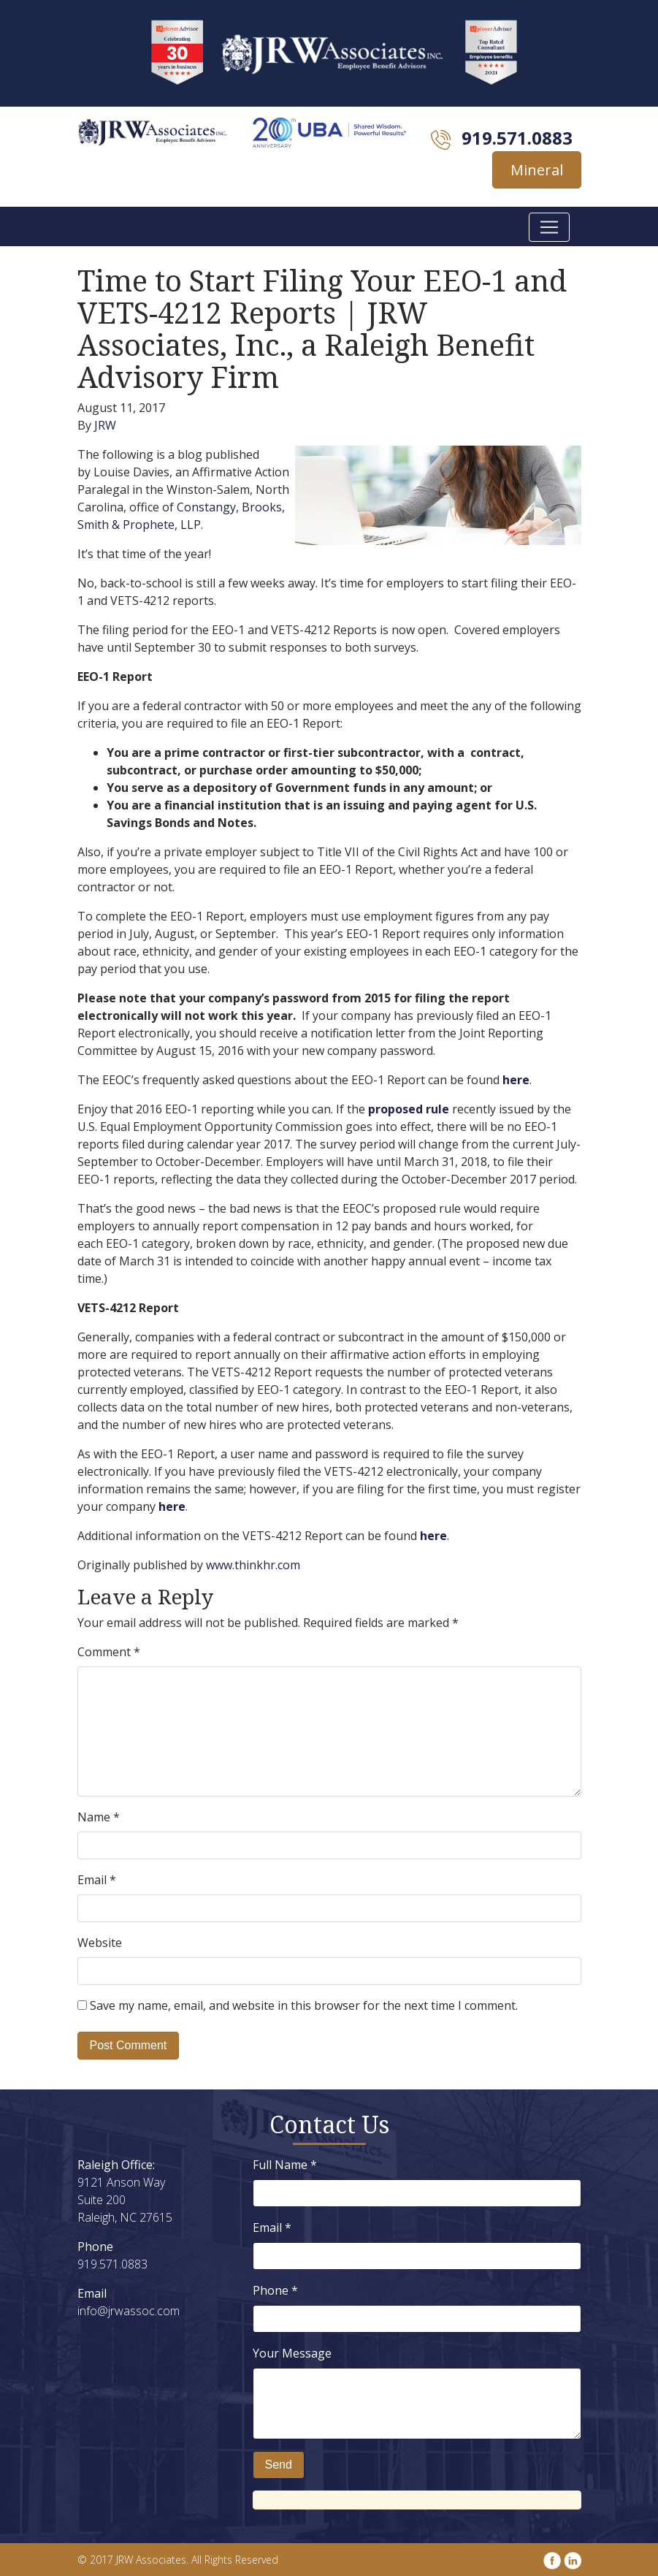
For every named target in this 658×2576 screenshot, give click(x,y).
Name (98, 1817)
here (515, 1080)
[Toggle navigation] (549, 227)
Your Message (292, 2353)
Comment (108, 1652)
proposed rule (408, 1109)
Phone (275, 2290)
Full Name (285, 2165)
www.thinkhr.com (253, 1565)
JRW (105, 425)
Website (99, 1943)
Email (96, 1880)
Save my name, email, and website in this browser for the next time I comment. (304, 2005)
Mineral (536, 170)
